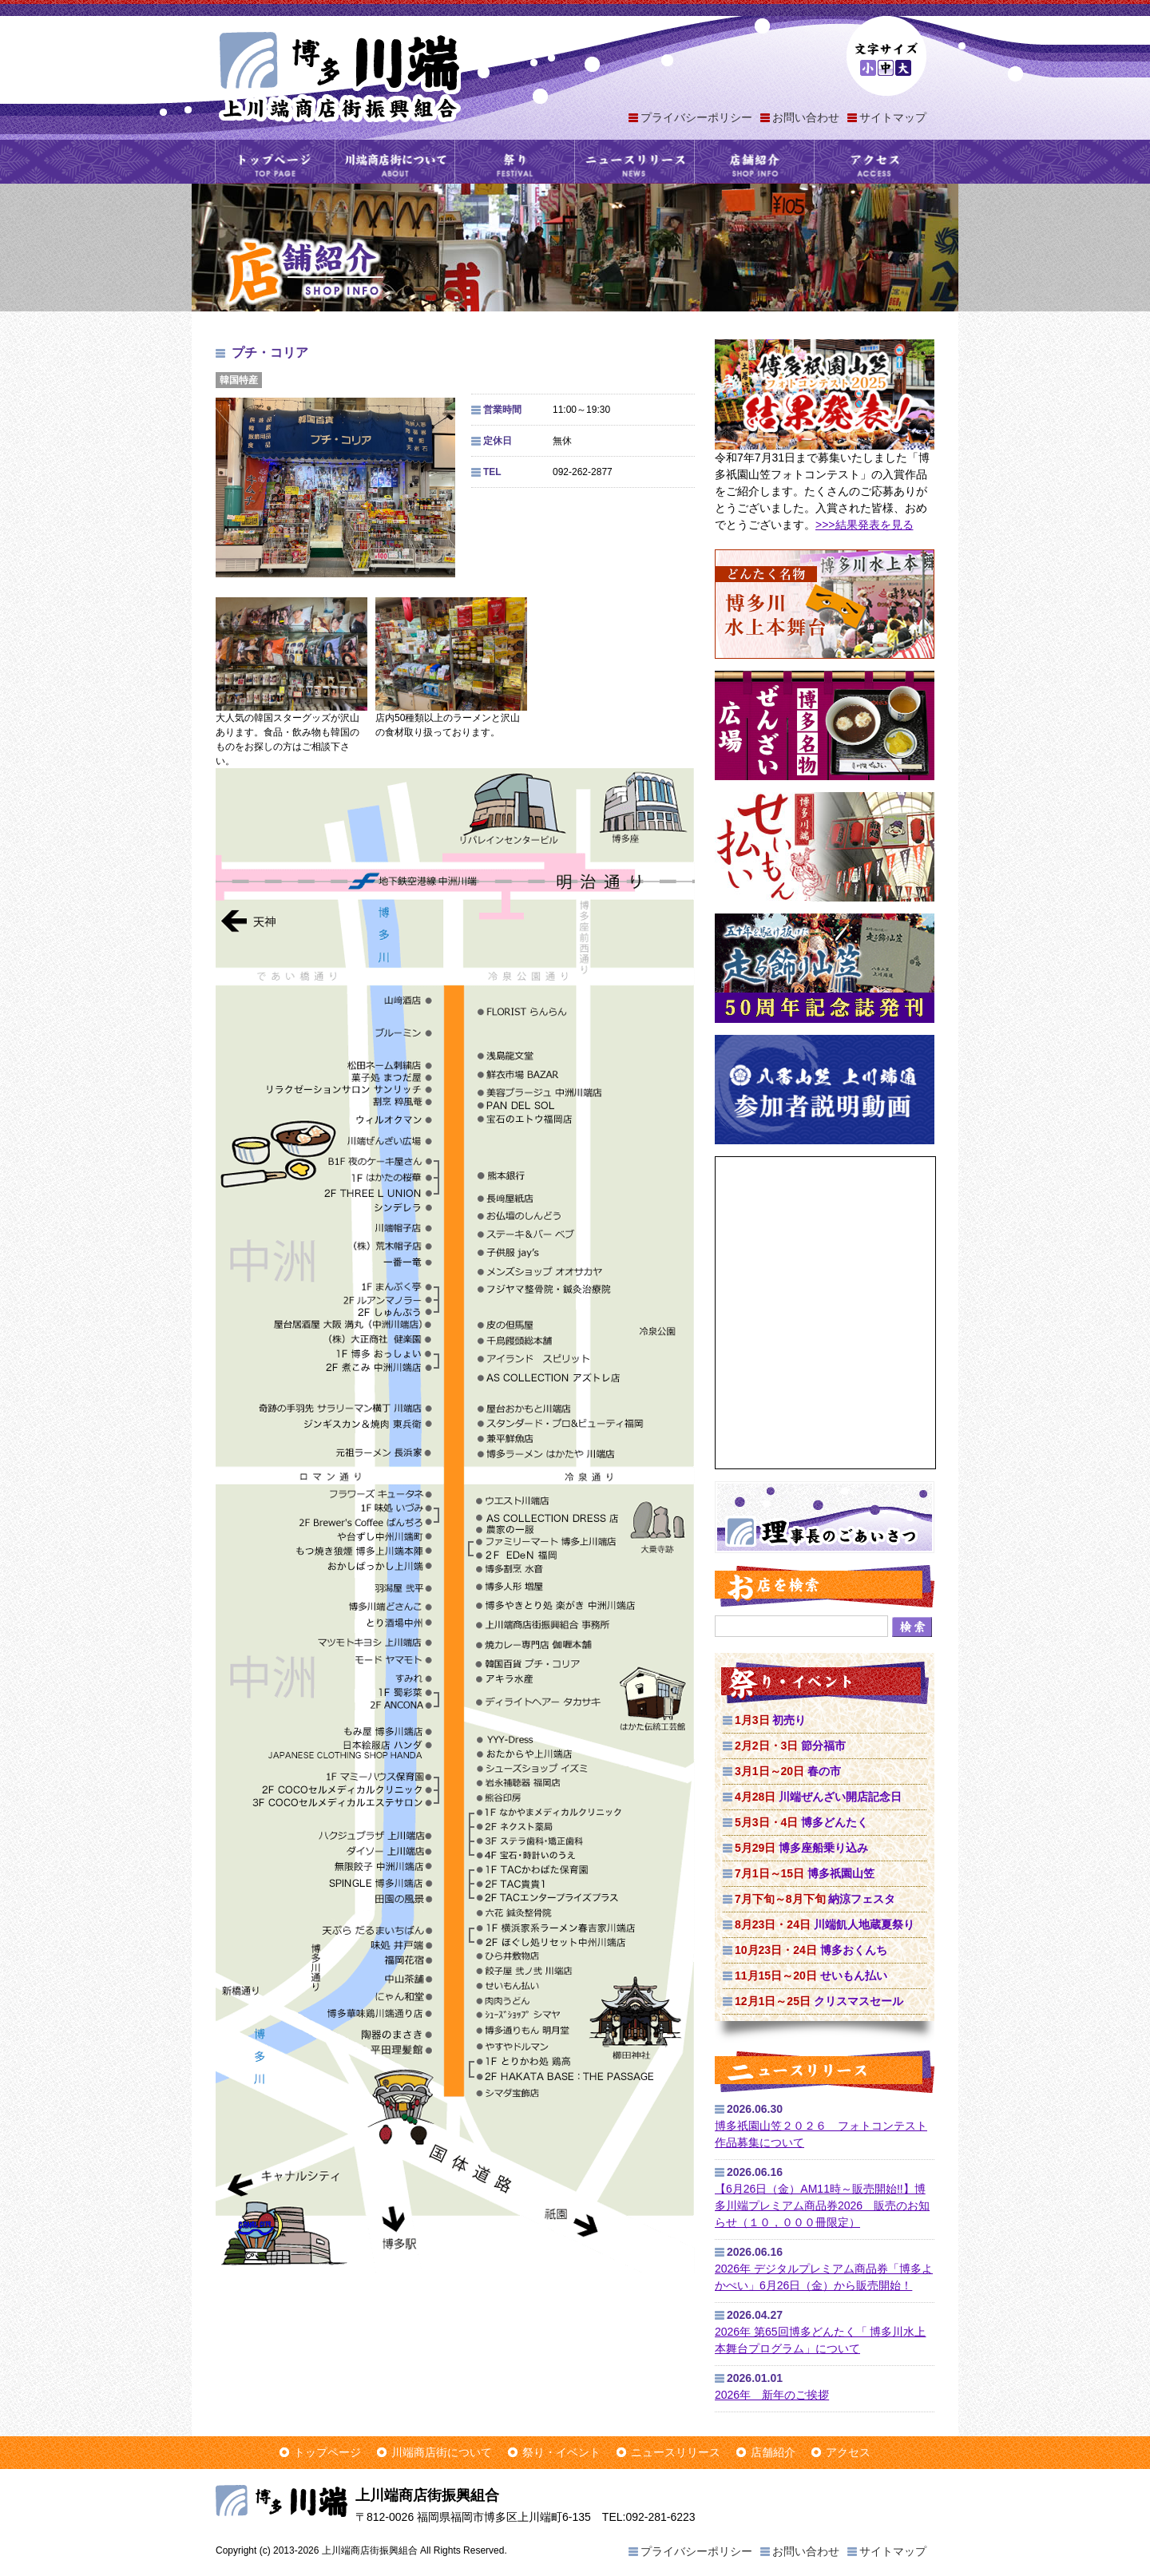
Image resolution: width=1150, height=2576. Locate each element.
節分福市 (790, 1745)
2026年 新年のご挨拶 (772, 2394)
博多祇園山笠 (804, 1873)
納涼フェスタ (815, 1898)
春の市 (788, 1771)
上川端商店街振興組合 (339, 75)
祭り (514, 162)
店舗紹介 (754, 162)
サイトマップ (892, 117)
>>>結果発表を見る (864, 524)
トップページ (275, 162)
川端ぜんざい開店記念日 (818, 1796)
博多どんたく (801, 1822)
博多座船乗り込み (801, 1847)
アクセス (874, 162)
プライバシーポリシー (696, 117)
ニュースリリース (634, 162)
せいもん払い (811, 1975)
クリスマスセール (819, 2001)
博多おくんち (811, 1950)
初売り (770, 1720)
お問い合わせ (805, 117)
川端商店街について (394, 162)
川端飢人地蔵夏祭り (824, 1924)
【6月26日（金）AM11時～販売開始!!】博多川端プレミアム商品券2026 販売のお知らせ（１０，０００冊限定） (822, 2205)
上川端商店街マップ (455, 1526)
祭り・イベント (561, 2452)
